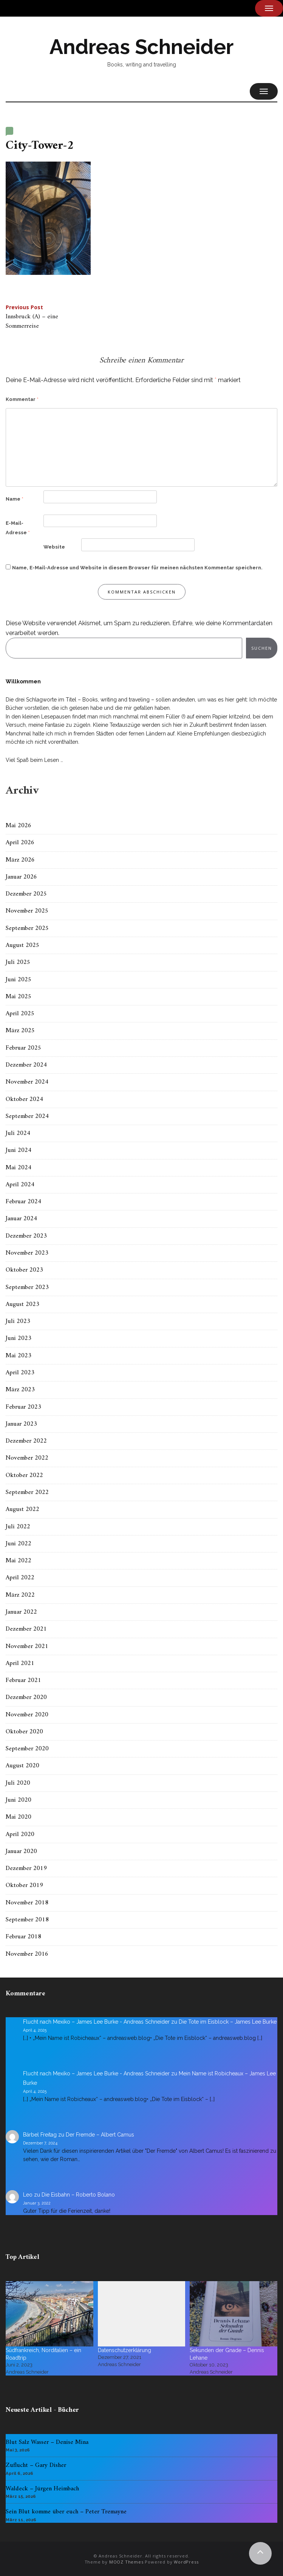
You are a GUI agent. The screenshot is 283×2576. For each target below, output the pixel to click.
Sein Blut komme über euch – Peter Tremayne (66, 2511)
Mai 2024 (18, 1167)
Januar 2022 (21, 1612)
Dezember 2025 (26, 894)
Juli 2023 (18, 1321)
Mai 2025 (18, 996)
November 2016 (27, 1954)
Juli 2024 (18, 1133)
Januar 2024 (21, 1218)
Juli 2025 (18, 962)
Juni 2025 (18, 979)
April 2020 (20, 1834)
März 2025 (20, 1030)
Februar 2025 (23, 1048)
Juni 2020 (18, 1800)
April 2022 (20, 1577)
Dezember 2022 (26, 1441)
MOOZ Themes (126, 2562)
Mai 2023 (18, 1355)
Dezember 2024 (26, 1065)
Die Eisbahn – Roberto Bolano (78, 2195)
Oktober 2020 (24, 1731)
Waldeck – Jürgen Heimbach (42, 2488)
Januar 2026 (21, 877)
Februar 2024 (23, 1201)
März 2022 (20, 1595)
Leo (27, 2195)
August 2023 (22, 1304)
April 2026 (20, 842)
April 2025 (20, 1013)
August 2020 (22, 1765)
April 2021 (20, 1663)
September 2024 (27, 1116)
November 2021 (27, 1646)
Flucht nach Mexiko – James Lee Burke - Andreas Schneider (96, 2022)
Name (14, 499)
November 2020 (27, 1714)
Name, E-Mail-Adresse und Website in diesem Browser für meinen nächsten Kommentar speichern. (137, 567)
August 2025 (22, 945)
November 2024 (27, 1082)
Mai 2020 (18, 1817)
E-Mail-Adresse (18, 528)
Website (54, 547)
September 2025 (27, 928)
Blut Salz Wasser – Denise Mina (47, 2442)
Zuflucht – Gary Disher (36, 2465)
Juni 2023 (18, 1338)
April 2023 (20, 1372)
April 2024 (20, 1184)
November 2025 (27, 911)
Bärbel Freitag (40, 2135)
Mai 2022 (18, 1560)
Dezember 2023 (26, 1236)
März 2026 (20, 860)
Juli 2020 (18, 1783)
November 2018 (27, 1902)
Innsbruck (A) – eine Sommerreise (32, 318)
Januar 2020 (21, 1851)
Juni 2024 (18, 1150)
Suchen (261, 648)
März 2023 (20, 1389)
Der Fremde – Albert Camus (100, 2135)
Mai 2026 (18, 825)
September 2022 (27, 1492)
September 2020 (27, 1748)
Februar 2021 (23, 1680)
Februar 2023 (23, 1407)
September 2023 (27, 1287)
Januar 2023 (21, 1424)
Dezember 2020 (26, 1697)
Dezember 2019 (26, 1868)
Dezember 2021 (26, 1629)
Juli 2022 (18, 1526)
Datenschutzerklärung (124, 2350)
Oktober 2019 (24, 1885)
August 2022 (22, 1509)
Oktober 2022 (24, 1475)
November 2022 (27, 1458)
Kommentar (22, 399)
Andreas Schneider (141, 47)
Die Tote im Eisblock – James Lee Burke (228, 2022)
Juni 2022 (18, 1543)
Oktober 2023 (24, 1270)
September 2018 (27, 1919)
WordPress (186, 2562)
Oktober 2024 (24, 1099)
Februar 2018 (23, 1936)
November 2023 (27, 1253)
